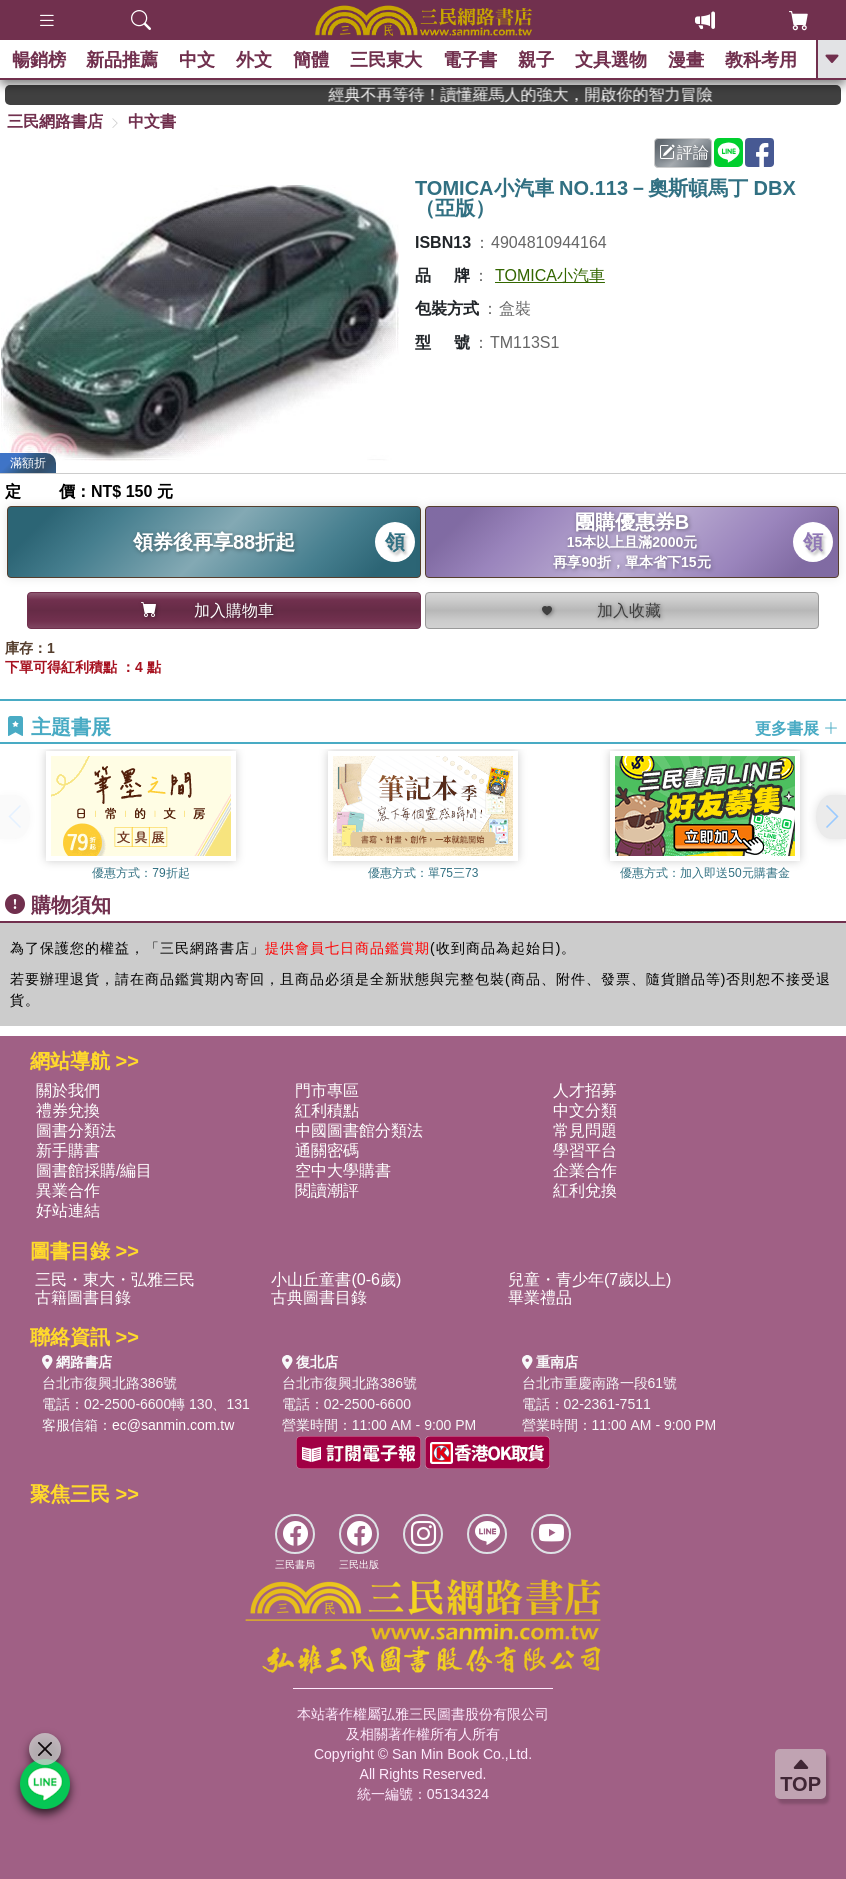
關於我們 (68, 1090)
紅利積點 (327, 1110)
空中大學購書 (343, 1170)
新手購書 (68, 1150)
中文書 (152, 121)
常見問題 (585, 1130)
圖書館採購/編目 (94, 1170)
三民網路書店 (55, 121)
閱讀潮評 (327, 1190)
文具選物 (614, 60)
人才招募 (585, 1090)
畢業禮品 (540, 1297)
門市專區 (327, 1090)
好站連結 (68, 1210)
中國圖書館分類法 (359, 1130)
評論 (684, 152)
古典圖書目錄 (319, 1297)
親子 (539, 60)
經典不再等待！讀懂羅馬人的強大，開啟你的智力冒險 (558, 94)
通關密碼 (327, 1150)
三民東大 (390, 60)
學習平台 (585, 1150)
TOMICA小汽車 (550, 275)
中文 (201, 60)
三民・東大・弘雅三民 (115, 1279)
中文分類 (585, 1110)
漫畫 (689, 60)
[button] (831, 817)
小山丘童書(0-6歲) (336, 1279)
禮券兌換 (68, 1110)
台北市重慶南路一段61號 (600, 1383)
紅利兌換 (585, 1190)
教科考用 (764, 60)
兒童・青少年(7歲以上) (590, 1279)
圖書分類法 (76, 1130)
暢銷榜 (42, 60)
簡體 (315, 60)
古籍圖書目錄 (83, 1297)
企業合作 (585, 1170)
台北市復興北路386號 (109, 1383)
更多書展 (797, 727)
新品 (126, 60)
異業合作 (68, 1190)
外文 (258, 60)
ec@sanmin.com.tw (173, 1425)
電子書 (473, 60)
